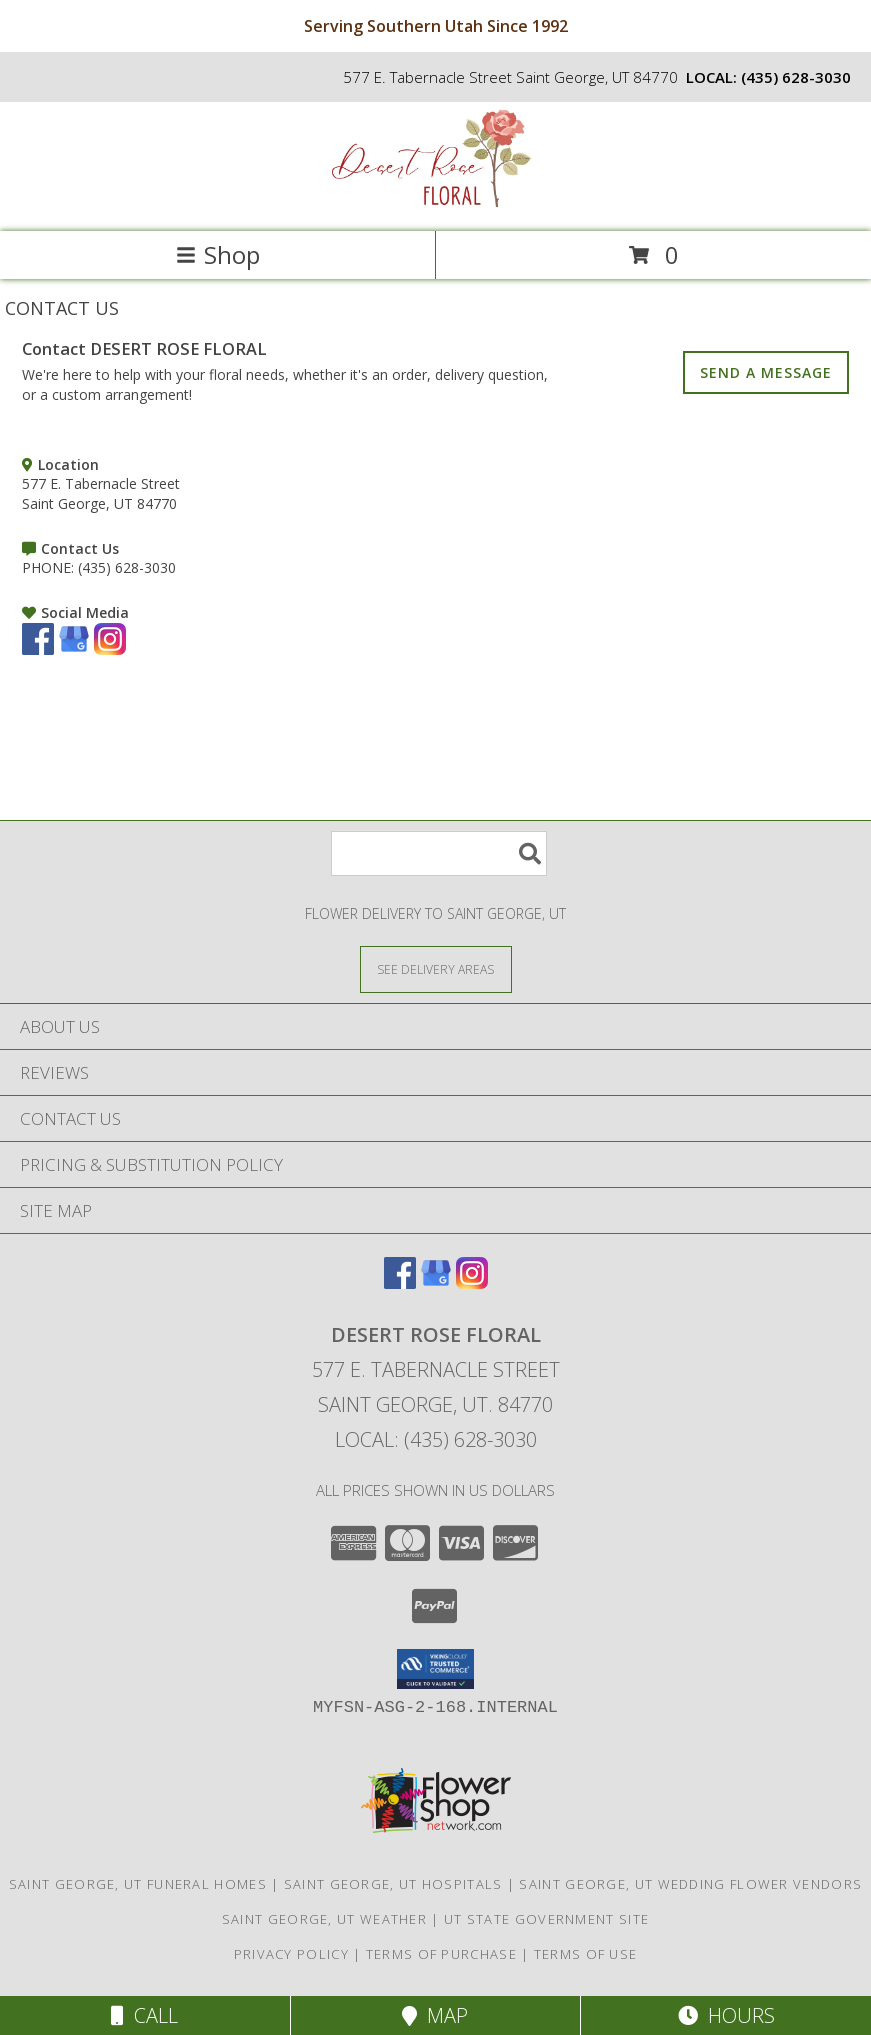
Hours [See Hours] (726, 2015)
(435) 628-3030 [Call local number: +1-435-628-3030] (796, 77)
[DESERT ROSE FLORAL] (436, 202)
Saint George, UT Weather (324, 1919)
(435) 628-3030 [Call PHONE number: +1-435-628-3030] (127, 567)
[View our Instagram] (110, 649)
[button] (435, 1669)
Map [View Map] (435, 2015)
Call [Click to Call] (144, 2015)
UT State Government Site (546, 1919)
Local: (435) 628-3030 (436, 1439)
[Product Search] (439, 853)
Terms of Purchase (441, 1954)
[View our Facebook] (38, 649)
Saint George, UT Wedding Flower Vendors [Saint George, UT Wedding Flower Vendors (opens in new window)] (690, 1884)
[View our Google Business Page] (74, 649)
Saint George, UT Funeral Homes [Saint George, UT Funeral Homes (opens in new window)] (138, 1884)
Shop (218, 254)
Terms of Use (586, 1954)
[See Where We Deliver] (436, 968)
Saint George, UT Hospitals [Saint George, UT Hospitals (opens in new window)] (393, 1884)
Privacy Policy (291, 1954)
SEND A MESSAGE (766, 372)
